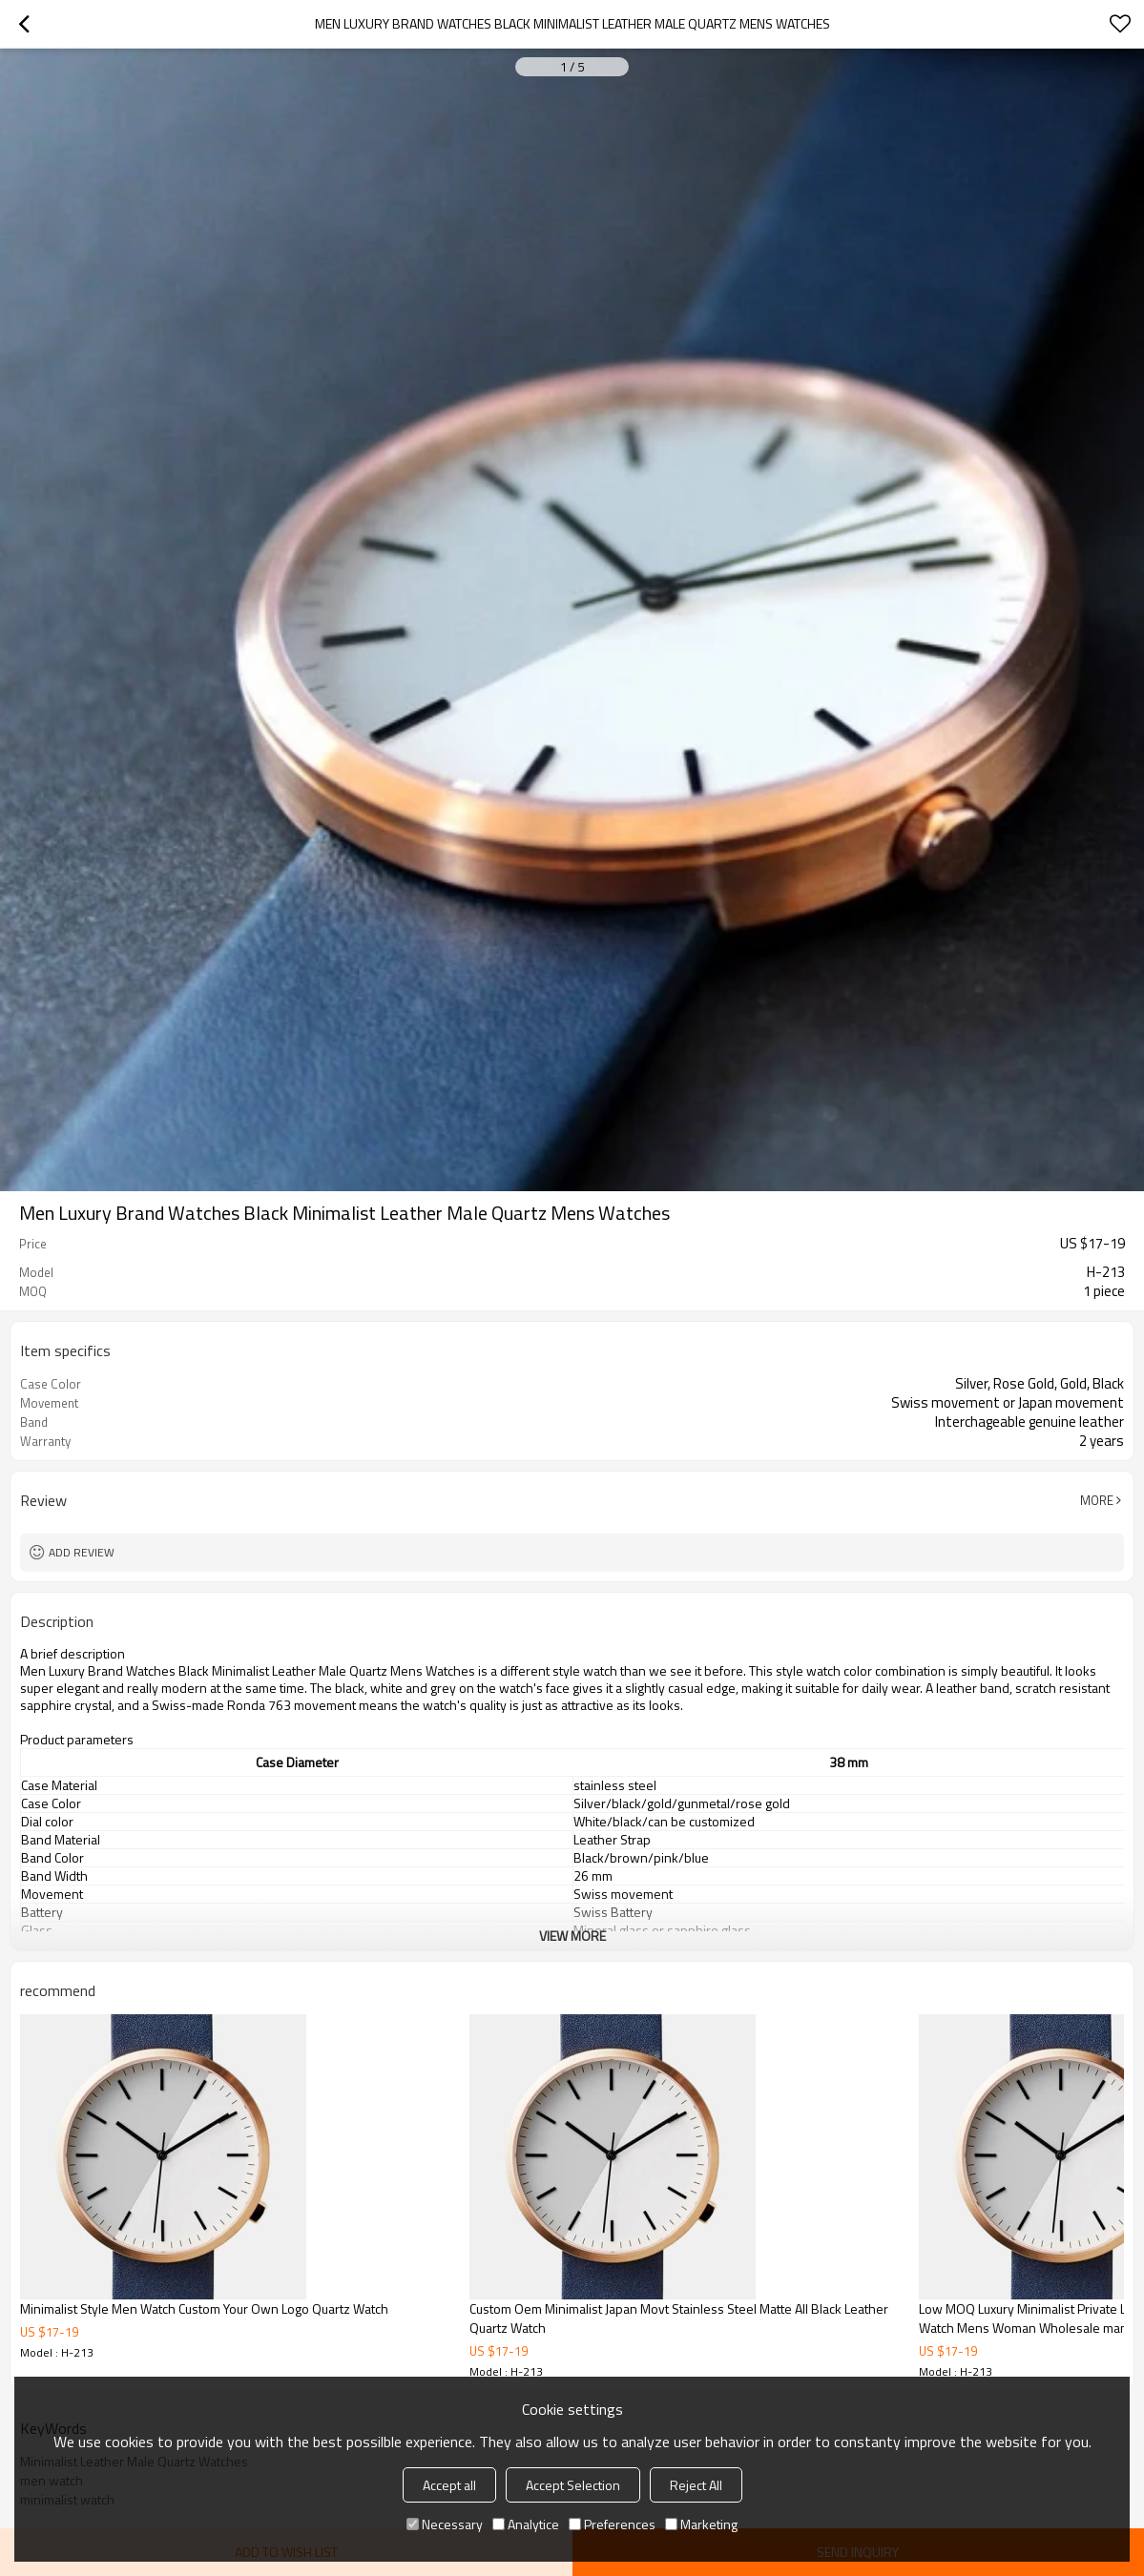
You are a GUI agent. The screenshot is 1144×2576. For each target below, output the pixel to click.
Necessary (444, 2524)
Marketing (701, 2524)
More (1096, 1500)
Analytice (525, 2524)
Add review (81, 1552)
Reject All (696, 2485)
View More (572, 1936)
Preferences (612, 2524)
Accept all (449, 2485)
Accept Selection (573, 2485)
